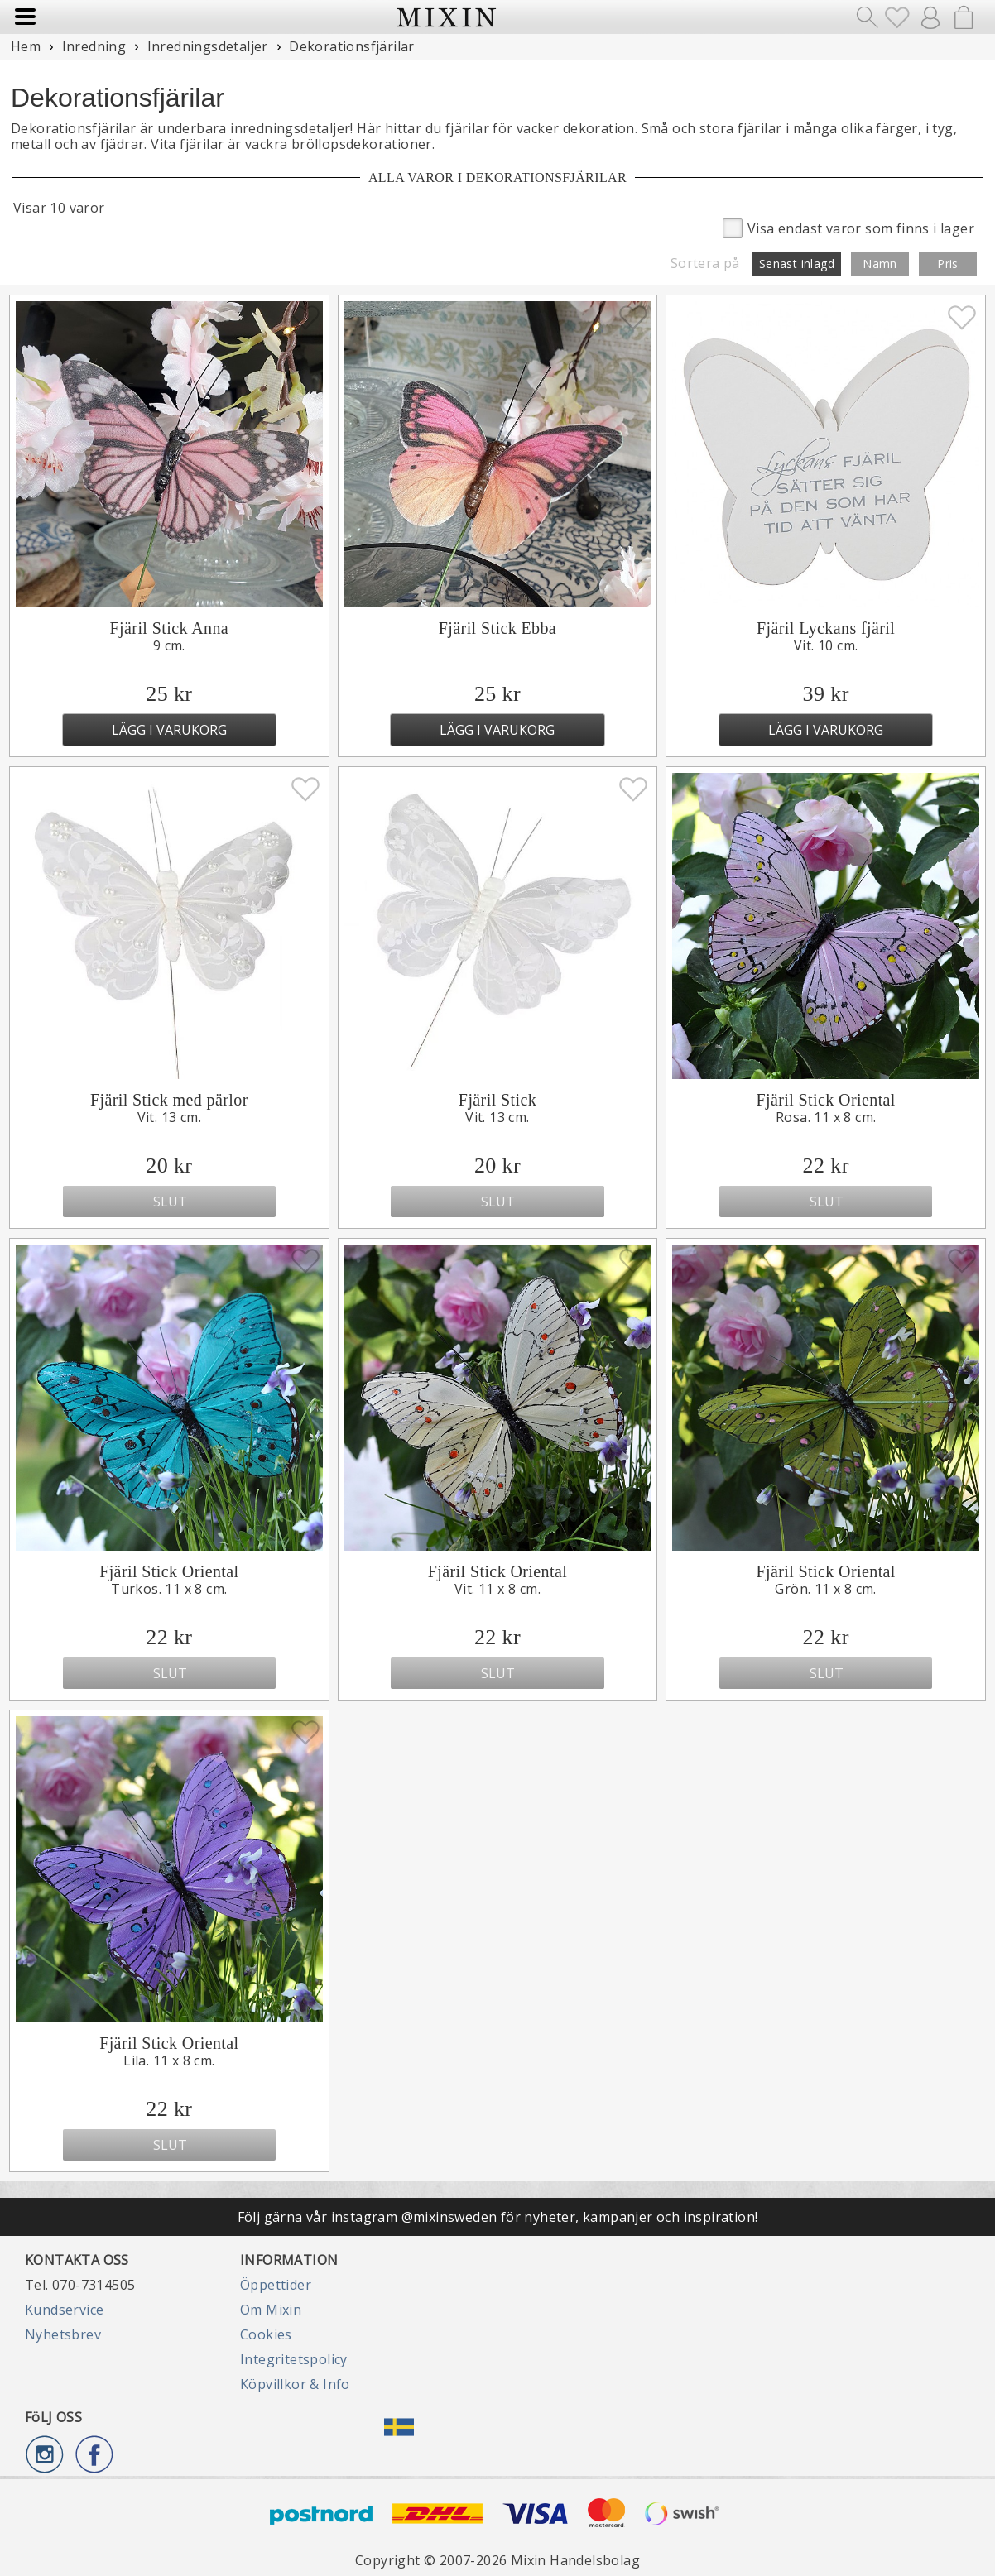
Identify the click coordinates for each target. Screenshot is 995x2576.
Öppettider (275, 2285)
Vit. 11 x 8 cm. (497, 1588)
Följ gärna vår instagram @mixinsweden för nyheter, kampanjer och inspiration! (498, 2217)
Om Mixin (270, 2309)
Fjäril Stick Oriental (825, 1100)
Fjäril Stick (497, 1100)
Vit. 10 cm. (826, 645)
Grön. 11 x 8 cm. (825, 1588)
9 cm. (169, 645)
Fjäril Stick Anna (169, 628)
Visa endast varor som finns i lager (848, 227)
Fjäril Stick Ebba (497, 628)
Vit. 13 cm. (169, 1117)
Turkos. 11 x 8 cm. (169, 1588)
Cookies (266, 2334)
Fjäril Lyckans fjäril (826, 628)
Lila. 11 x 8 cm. (168, 2060)
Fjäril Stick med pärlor (169, 1100)
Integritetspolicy (294, 2359)
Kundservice (64, 2309)
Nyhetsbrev (63, 2334)
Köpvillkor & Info (295, 2384)
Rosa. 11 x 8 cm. (826, 1117)
